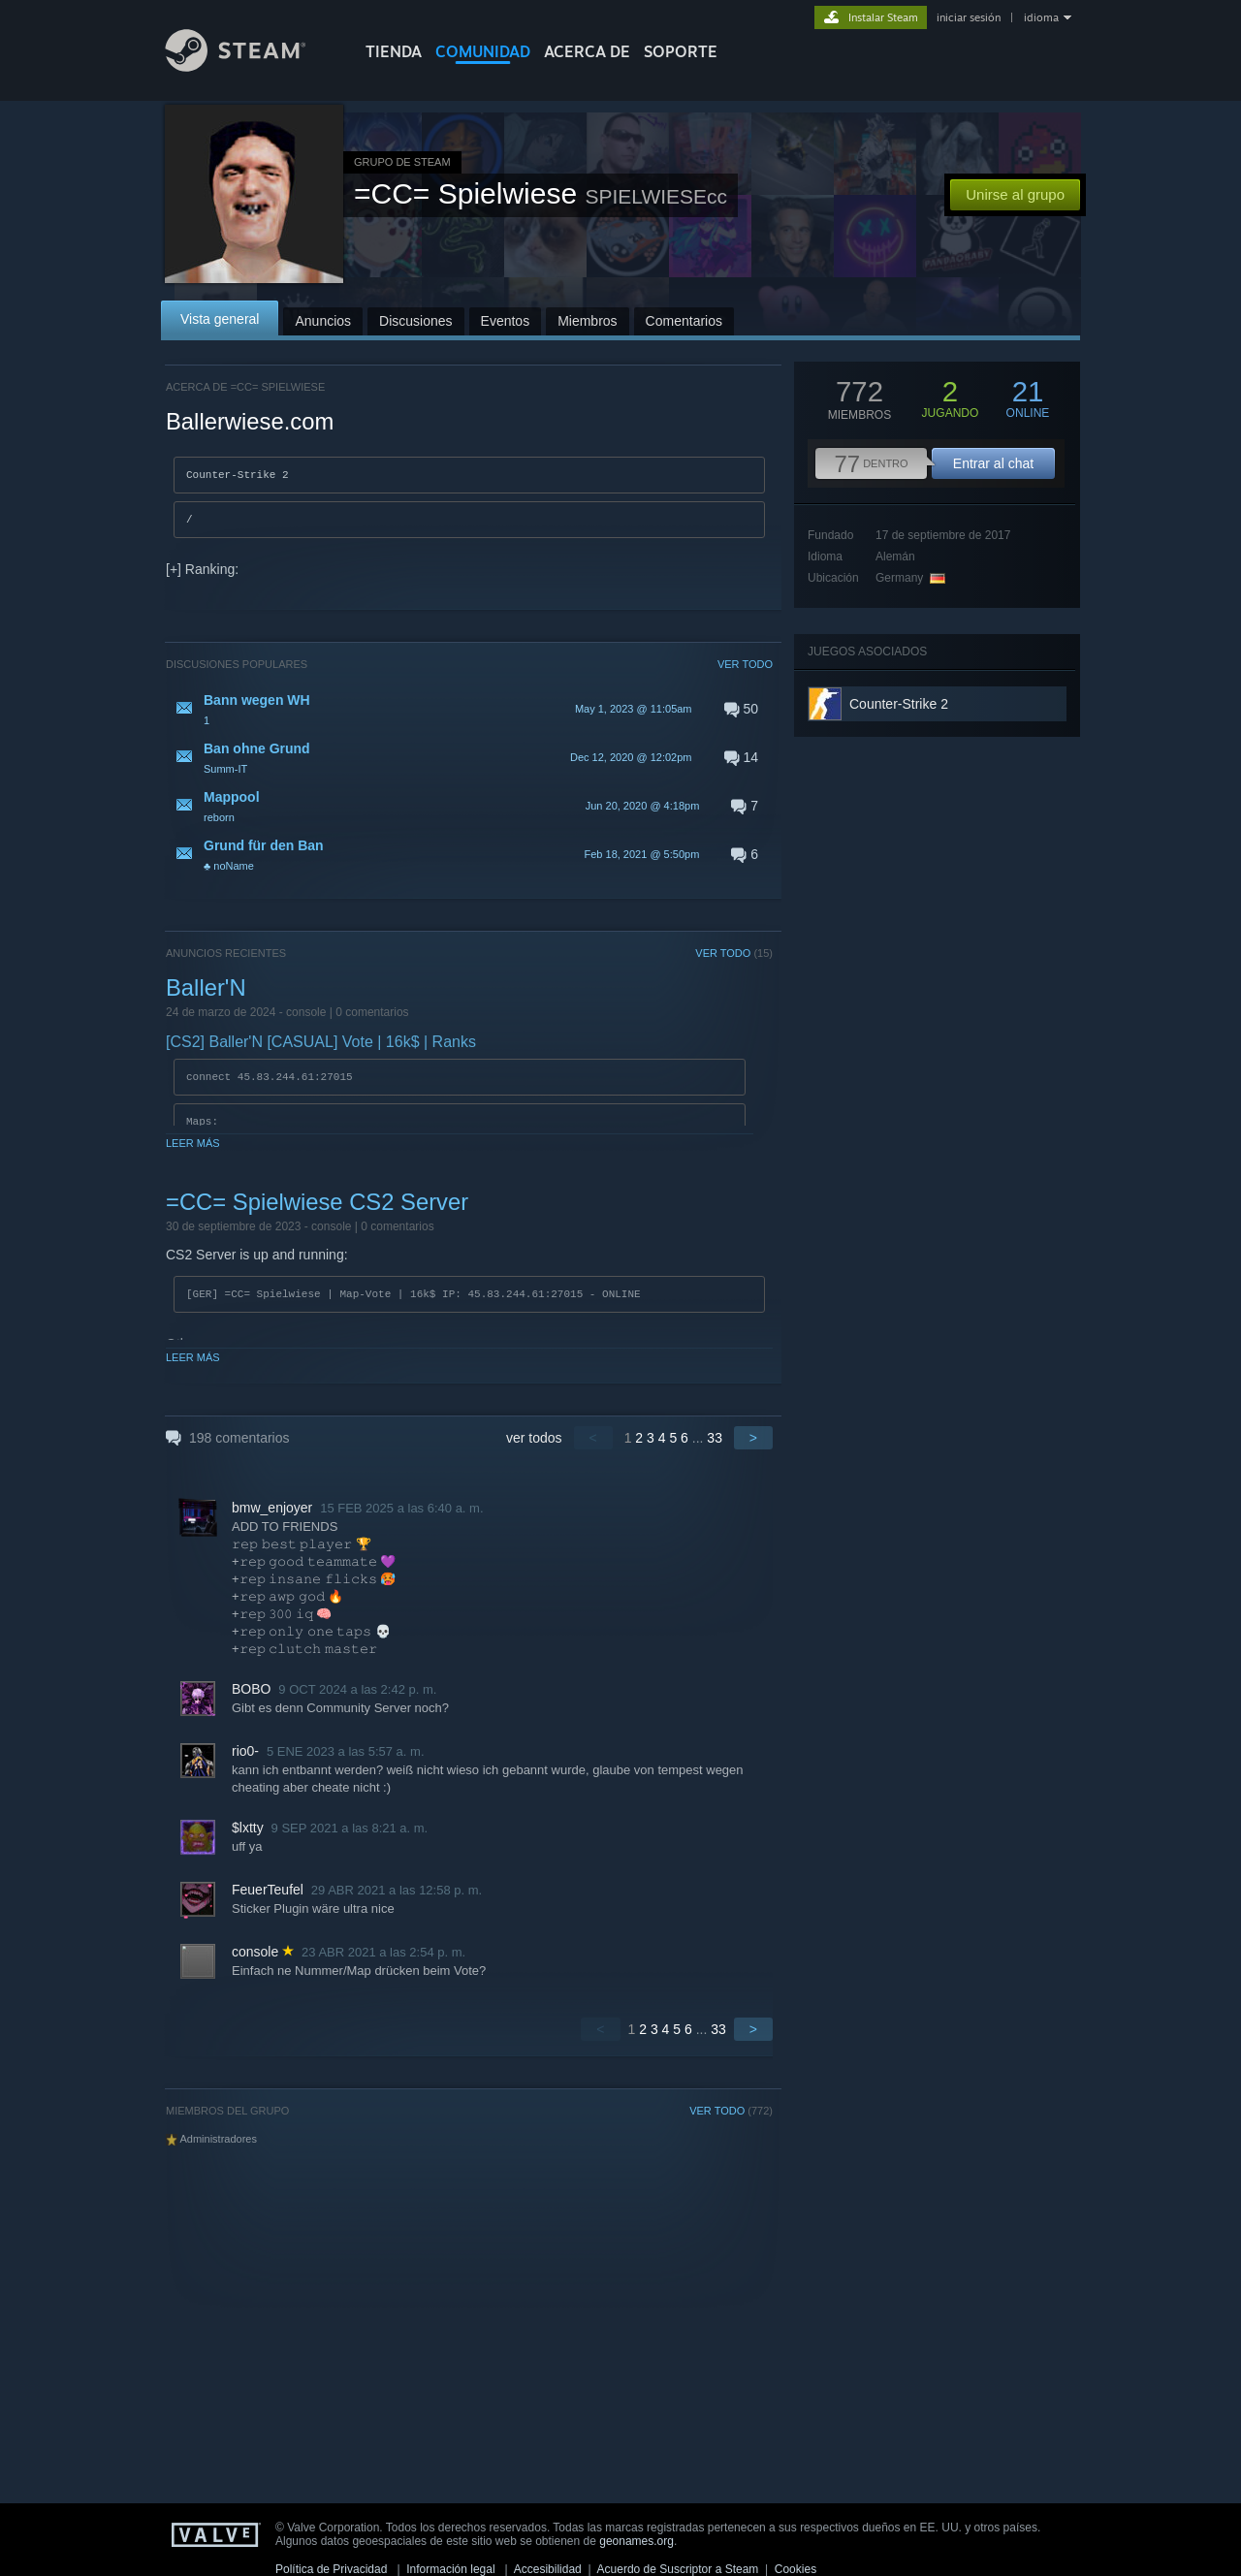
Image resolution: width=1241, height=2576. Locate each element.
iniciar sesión (969, 17)
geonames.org (636, 2541)
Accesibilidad (548, 2569)
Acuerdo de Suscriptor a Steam (678, 2569)
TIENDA (394, 51)
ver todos (534, 1443)
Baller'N (206, 993)
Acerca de (587, 51)
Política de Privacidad (331, 2569)
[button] (469, 714)
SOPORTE (680, 51)
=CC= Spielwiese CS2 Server (317, 1207)
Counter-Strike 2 (898, 704)
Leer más (193, 1149)
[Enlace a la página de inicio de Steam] (250, 66)
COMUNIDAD (482, 51)
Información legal (450, 2569)
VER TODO (745, 670)
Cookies (795, 2569)
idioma (1041, 17)
